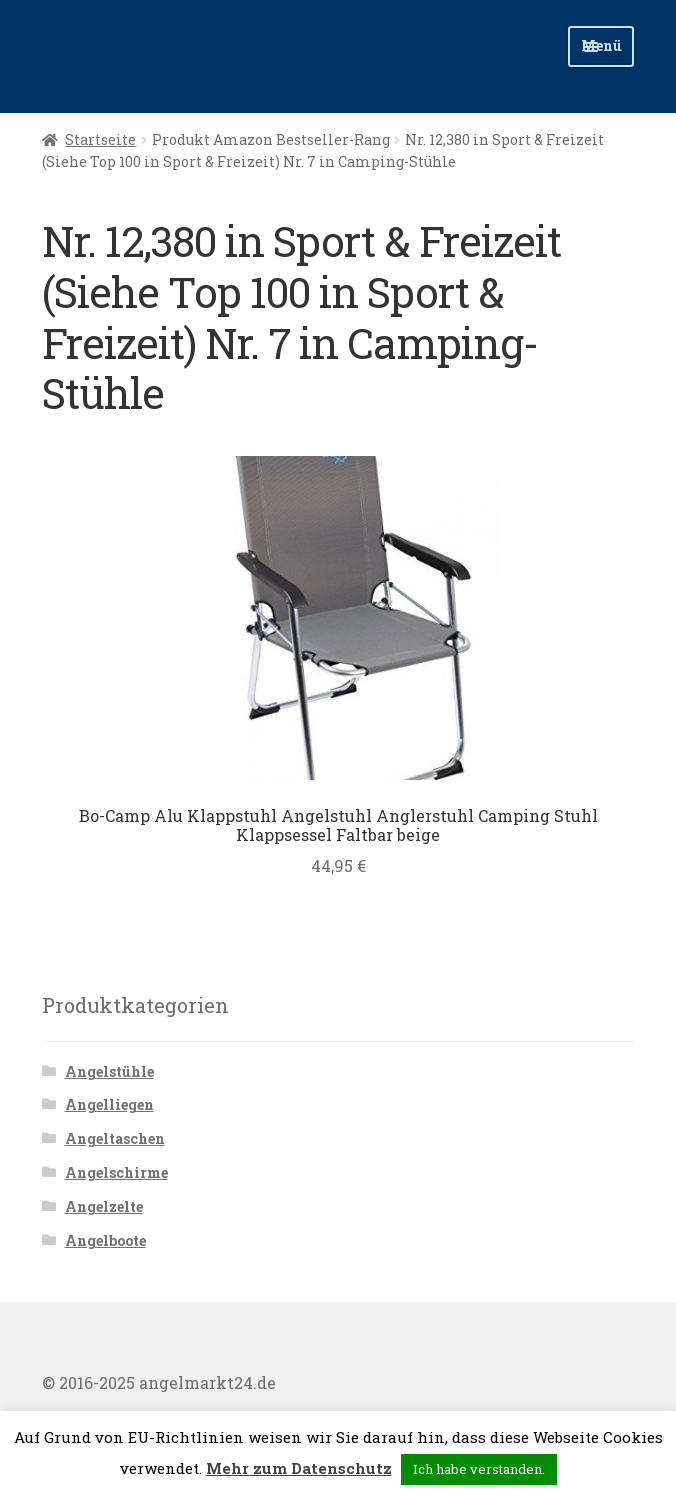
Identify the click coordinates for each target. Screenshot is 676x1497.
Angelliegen (109, 1104)
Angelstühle (109, 1071)
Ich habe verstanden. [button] (479, 1469)
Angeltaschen (115, 1138)
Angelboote (105, 1240)
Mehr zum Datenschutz (299, 1468)
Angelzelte (104, 1206)
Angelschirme (116, 1172)
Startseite (100, 139)
